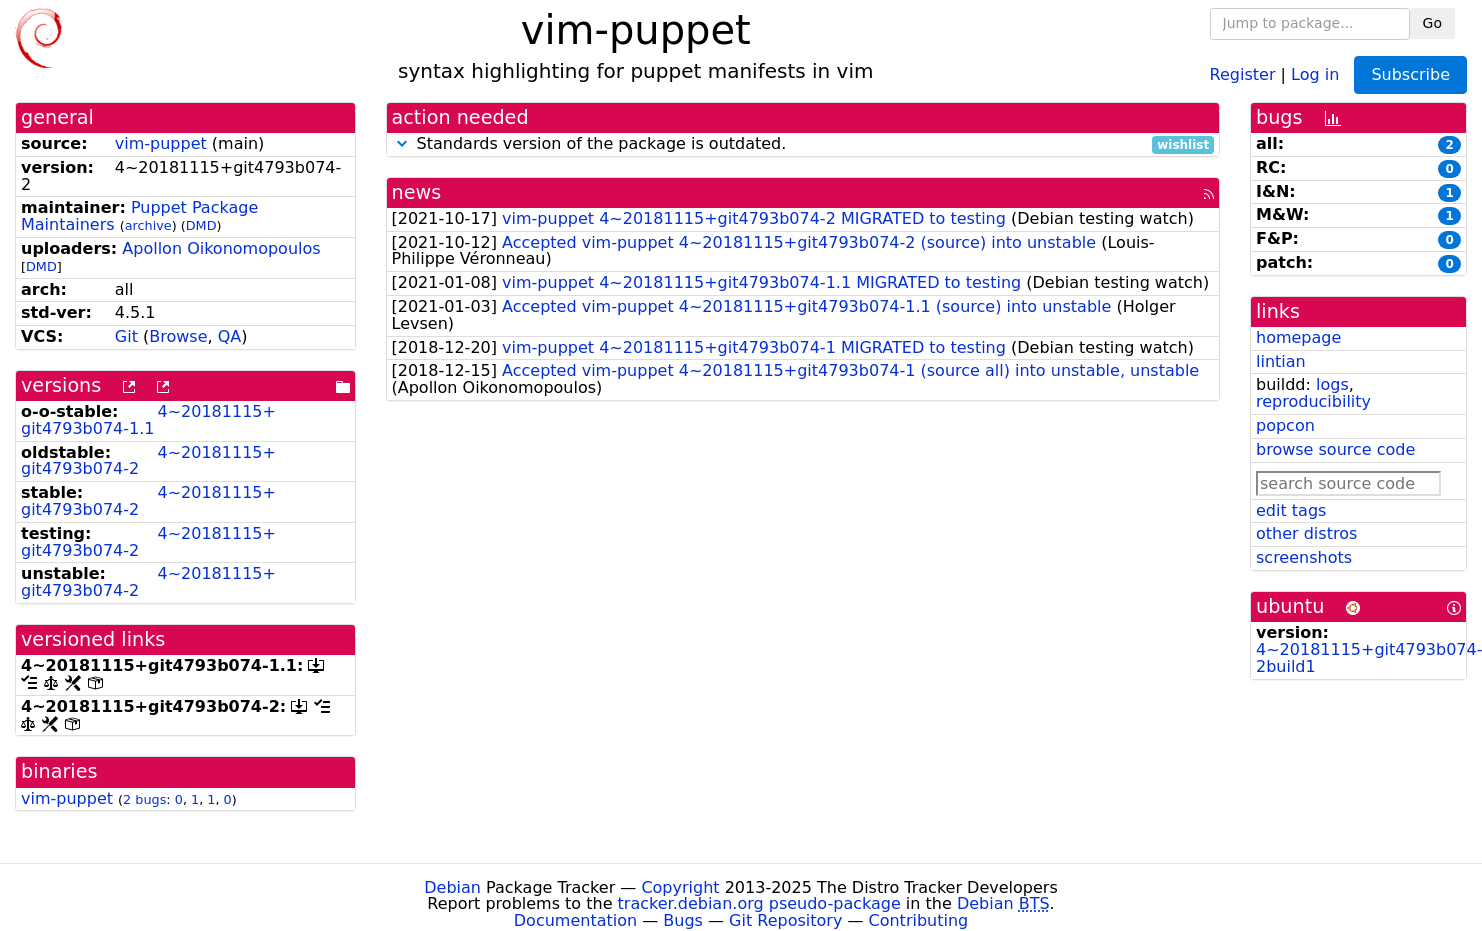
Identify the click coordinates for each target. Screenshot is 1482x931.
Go (1432, 23)
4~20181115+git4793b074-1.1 (148, 420)
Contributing (919, 920)
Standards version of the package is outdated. (803, 144)
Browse (178, 336)
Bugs (683, 920)
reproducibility (1313, 401)
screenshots (1304, 557)
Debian (452, 887)
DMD (201, 225)
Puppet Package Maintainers (139, 216)
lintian (1281, 361)
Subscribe (1410, 74)
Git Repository (785, 920)
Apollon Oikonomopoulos (221, 248)
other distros (1306, 533)
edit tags (1291, 510)
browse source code (1335, 449)
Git (126, 336)
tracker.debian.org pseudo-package (759, 903)
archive (148, 225)
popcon (1285, 425)
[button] (402, 143)
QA (230, 336)
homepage (1298, 337)
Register (1243, 73)
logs (1332, 384)
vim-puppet (161, 143)
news (417, 192)
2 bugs (144, 799)
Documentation (575, 920)
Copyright (680, 887)
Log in (1315, 73)
